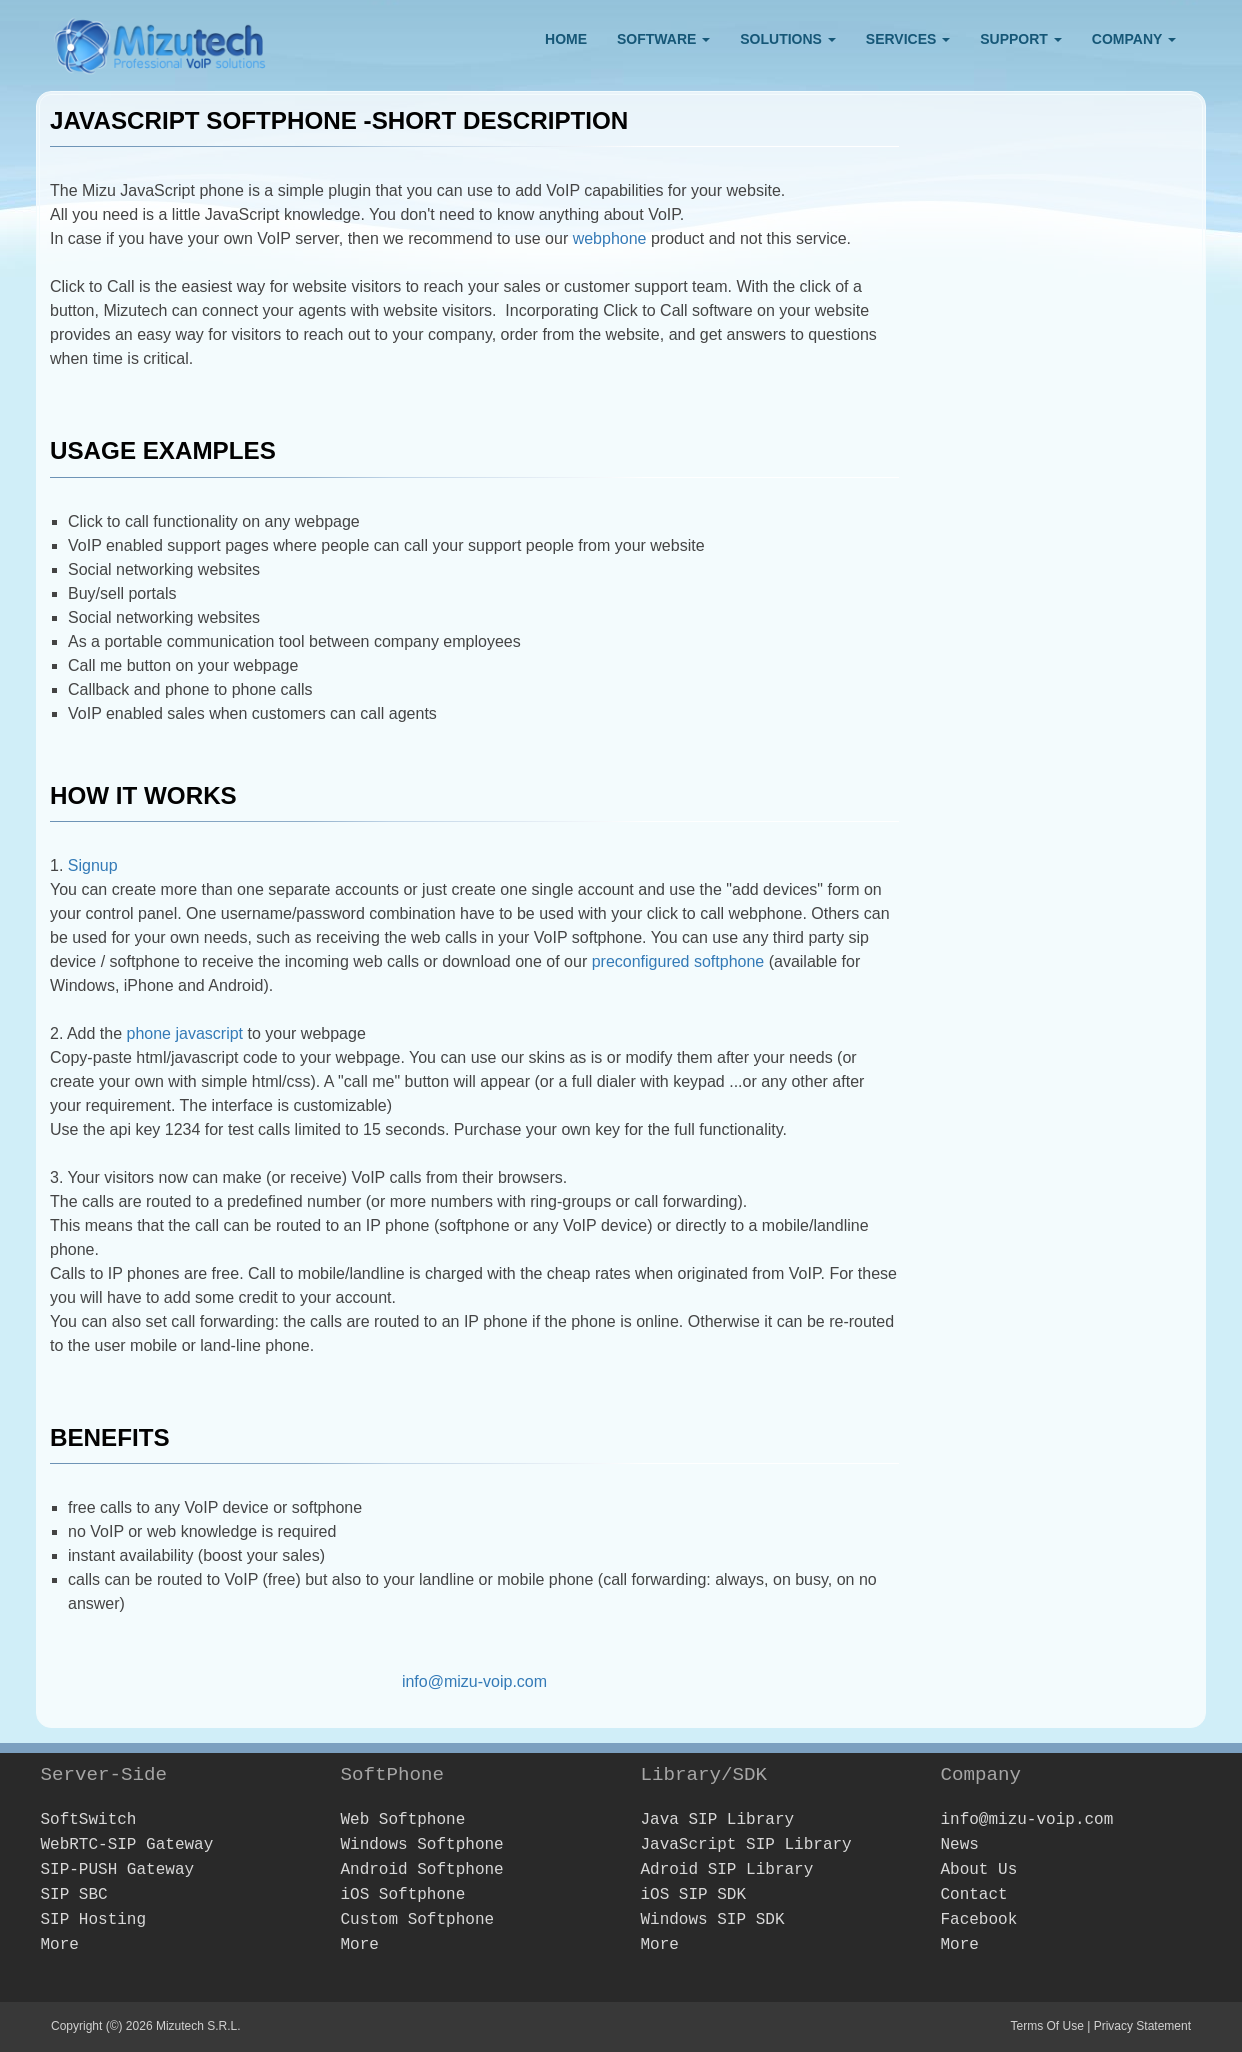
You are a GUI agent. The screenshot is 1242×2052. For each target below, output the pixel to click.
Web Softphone (402, 1820)
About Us (978, 1870)
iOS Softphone (402, 1895)
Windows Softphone (421, 1845)
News (959, 1845)
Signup (93, 865)
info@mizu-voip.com (474, 1681)
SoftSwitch (88, 1820)
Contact (973, 1895)
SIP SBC (73, 1895)
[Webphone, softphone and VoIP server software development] (161, 41)
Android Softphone (421, 1870)
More (59, 1945)
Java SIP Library (717, 1820)
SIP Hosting (93, 1920)
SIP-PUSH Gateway (117, 1870)
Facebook (978, 1920)
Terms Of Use (1046, 2026)
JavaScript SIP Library (745, 1845)
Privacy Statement (1142, 2026)
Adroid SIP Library (726, 1870)
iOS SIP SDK (693, 1895)
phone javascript (185, 1033)
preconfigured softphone (678, 961)
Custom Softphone (417, 1920)
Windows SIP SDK (712, 1920)
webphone (610, 238)
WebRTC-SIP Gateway (126, 1845)
